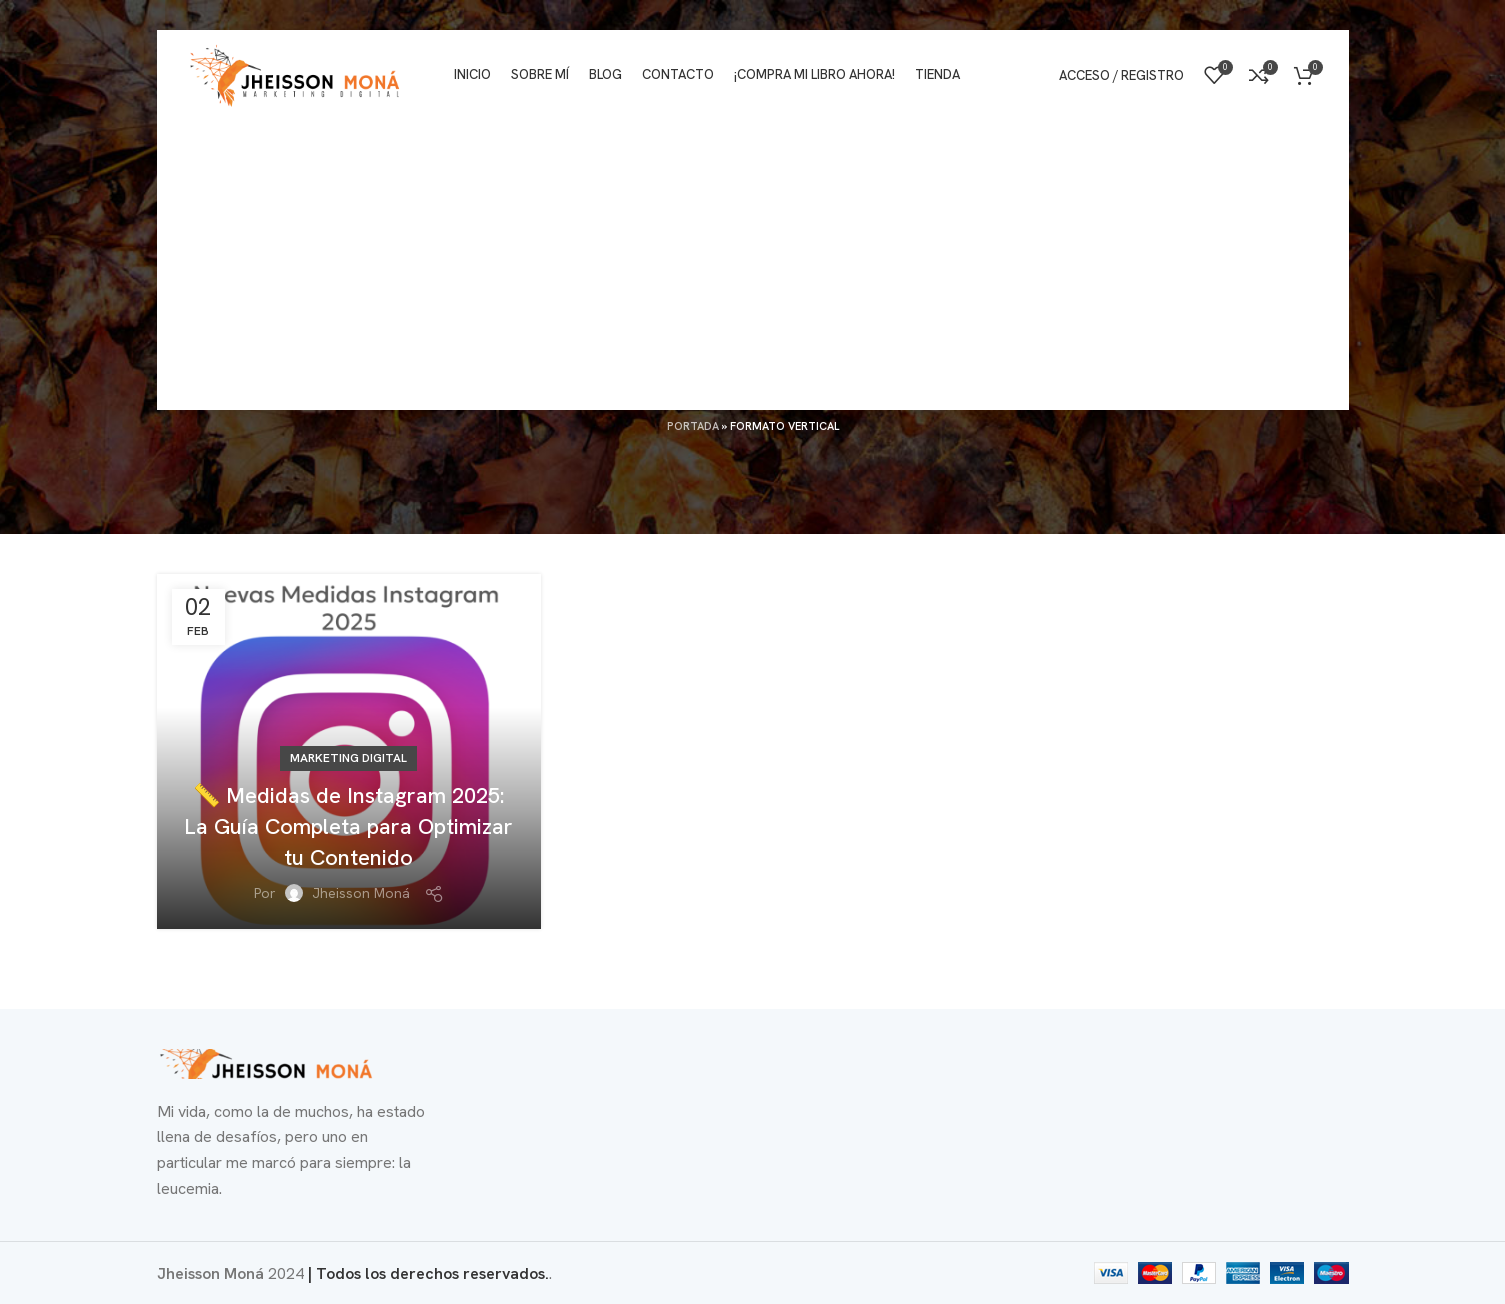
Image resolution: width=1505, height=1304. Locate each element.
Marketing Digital (348, 758)
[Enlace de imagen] (267, 1062)
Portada (693, 426)
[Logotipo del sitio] (295, 73)
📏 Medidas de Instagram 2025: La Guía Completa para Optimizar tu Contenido (348, 826)
